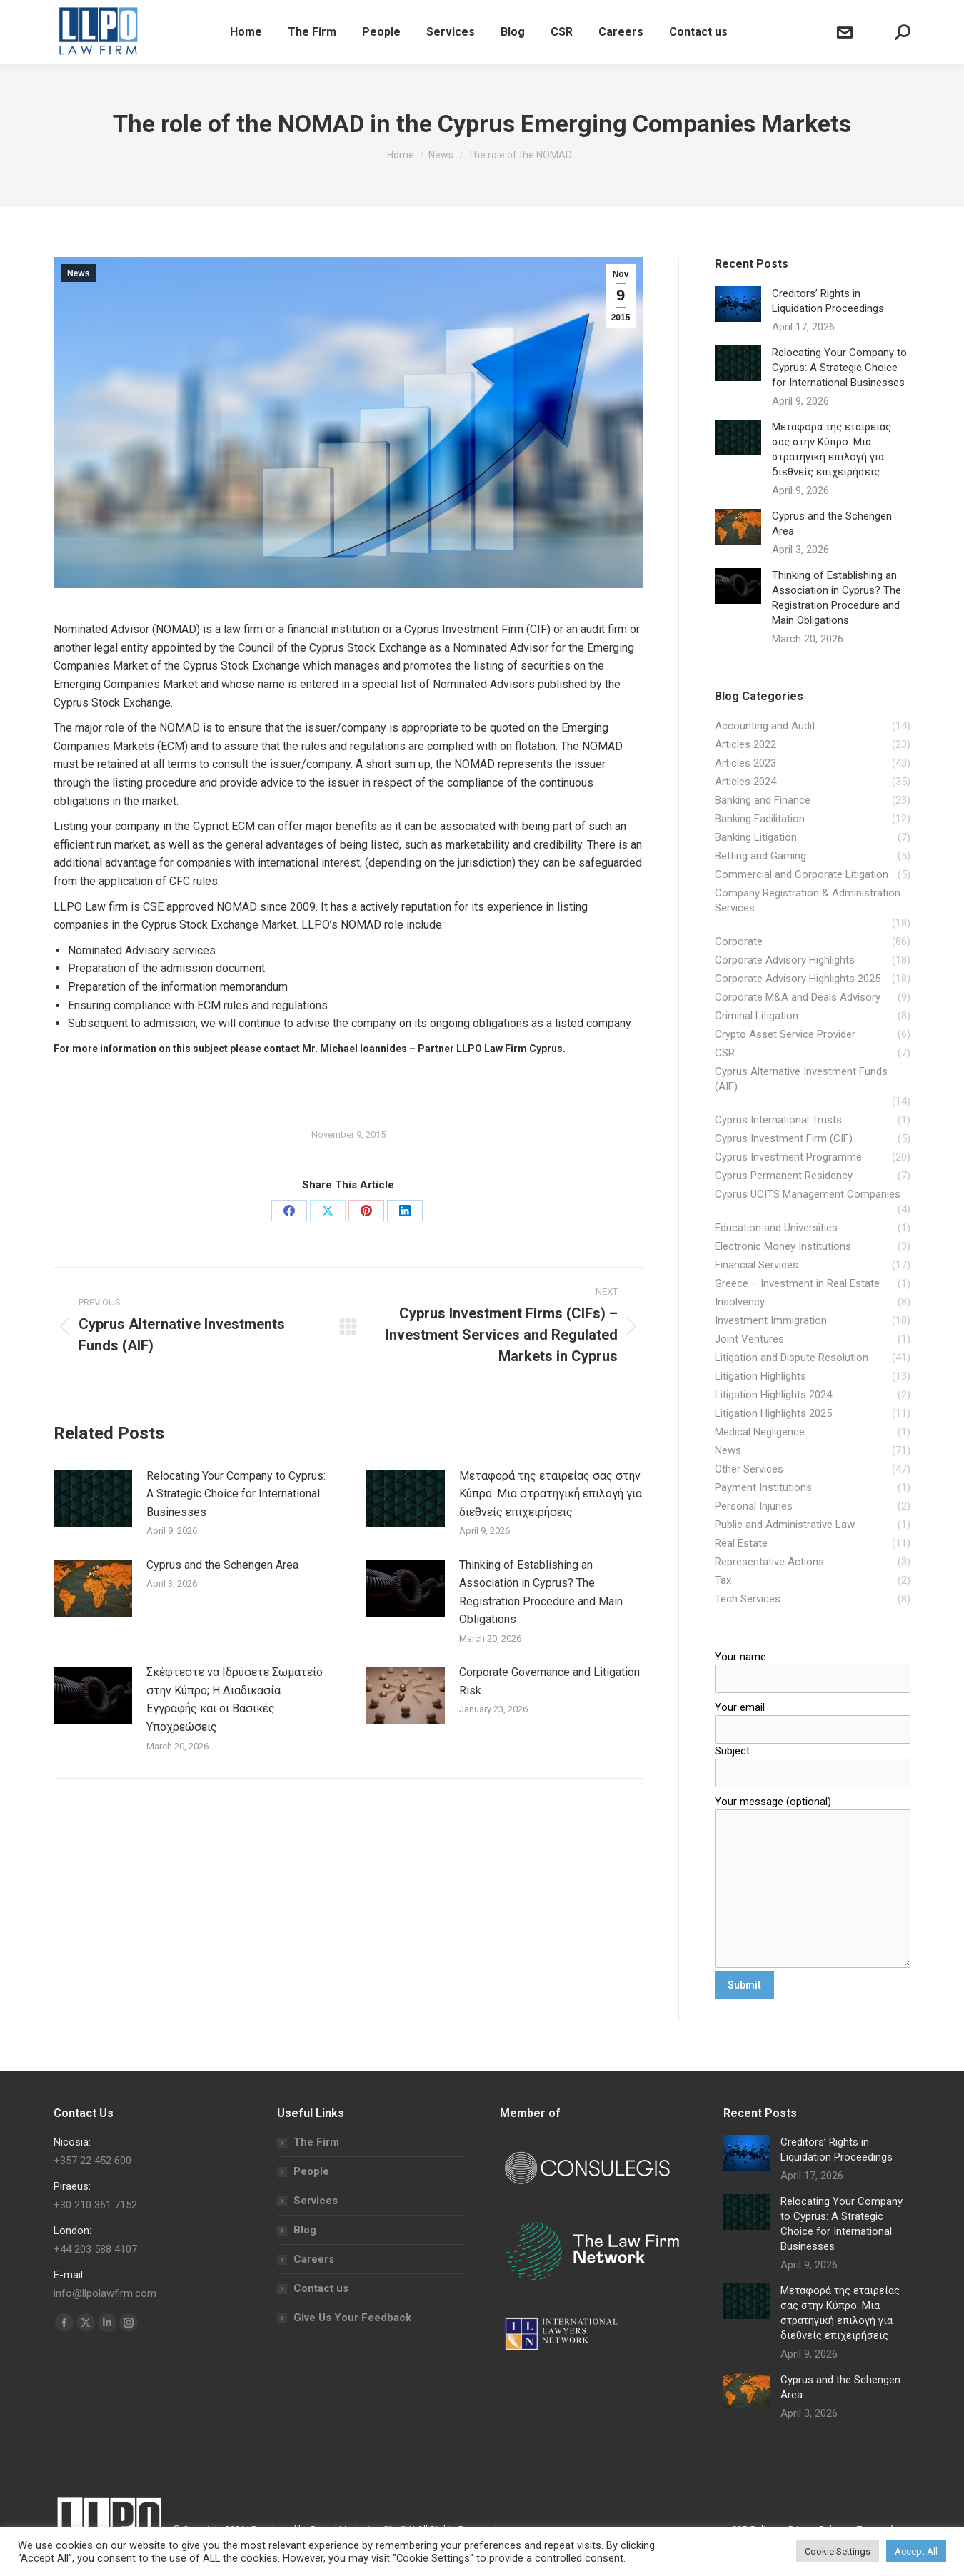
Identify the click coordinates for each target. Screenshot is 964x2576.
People (311, 2171)
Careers (313, 2259)
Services (315, 2200)
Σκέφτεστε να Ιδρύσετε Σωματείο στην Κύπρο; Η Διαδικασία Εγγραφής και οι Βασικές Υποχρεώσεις (234, 1699)
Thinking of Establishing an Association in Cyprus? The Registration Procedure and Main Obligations (541, 1592)
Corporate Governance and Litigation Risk (549, 1681)
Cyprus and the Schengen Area (222, 1565)
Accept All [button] (916, 2551)
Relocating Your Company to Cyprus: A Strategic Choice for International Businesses (236, 1494)
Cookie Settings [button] (837, 2551)
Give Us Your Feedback (352, 2317)
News (78, 273)
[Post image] (93, 1498)
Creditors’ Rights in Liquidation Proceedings (828, 301)
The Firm (316, 2142)
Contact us (320, 2288)
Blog (304, 2229)
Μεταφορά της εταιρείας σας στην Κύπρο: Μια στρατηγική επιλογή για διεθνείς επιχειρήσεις (550, 1494)
